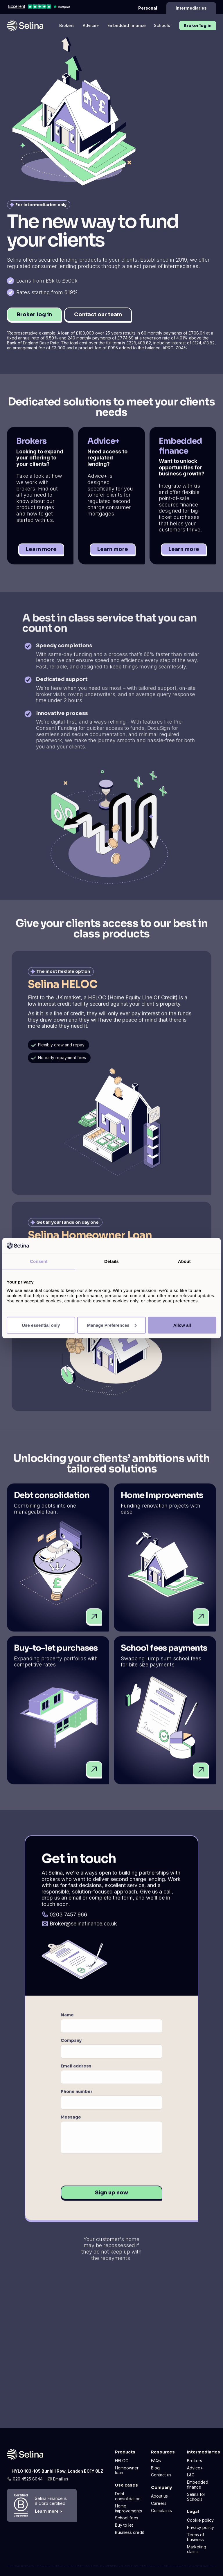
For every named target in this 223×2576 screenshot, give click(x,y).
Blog (155, 2468)
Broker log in (197, 25)
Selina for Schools (196, 2497)
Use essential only (41, 1324)
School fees (126, 2518)
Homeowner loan (127, 2470)
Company (71, 2045)
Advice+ (91, 25)
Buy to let (124, 2525)
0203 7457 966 (68, 1920)
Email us (60, 2478)
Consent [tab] (39, 1261)
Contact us (161, 2475)
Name (67, 2020)
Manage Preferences (111, 1324)
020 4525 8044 (28, 2478)
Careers (158, 2503)
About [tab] (184, 1261)
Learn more (41, 555)
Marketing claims (196, 2549)
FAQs (156, 2460)
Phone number (76, 2096)
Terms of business (195, 2537)
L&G (191, 2475)
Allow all (182, 1324)
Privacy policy (200, 2527)
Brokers (67, 25)
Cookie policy (200, 2520)
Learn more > (48, 2511)
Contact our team (98, 314)
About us (159, 2496)
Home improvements (128, 2508)
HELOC (121, 2460)
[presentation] (105, 2175)
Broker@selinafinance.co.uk (83, 1929)
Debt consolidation (128, 2496)
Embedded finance (126, 25)
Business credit (129, 2532)
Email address (76, 2071)
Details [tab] (111, 1261)
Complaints (161, 2510)
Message (71, 2122)
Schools (162, 25)
